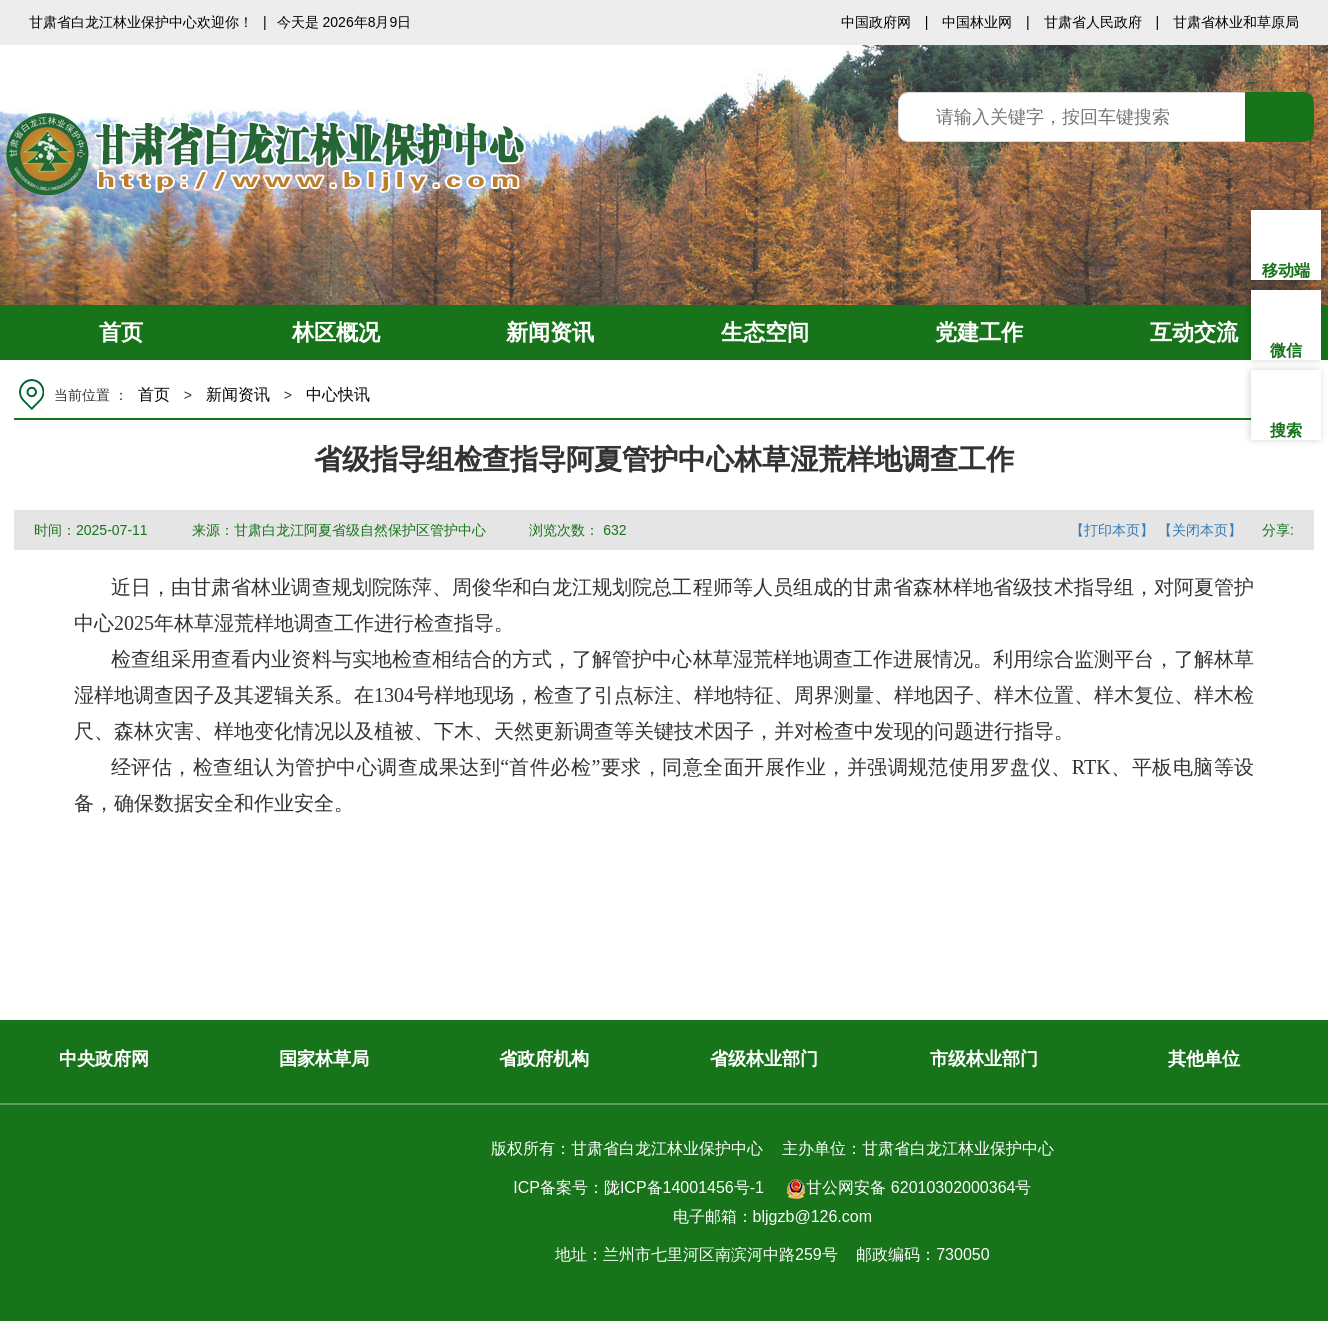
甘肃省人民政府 (1093, 22)
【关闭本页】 (1200, 530)
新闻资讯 (550, 332)
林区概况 (336, 332)
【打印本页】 (1112, 530)
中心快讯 (338, 394)
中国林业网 (977, 22)
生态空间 (765, 332)
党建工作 (979, 332)
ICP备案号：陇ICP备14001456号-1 (638, 1187)
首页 (121, 332)
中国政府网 (876, 22)
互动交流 (1194, 332)
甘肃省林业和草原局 (1236, 22)
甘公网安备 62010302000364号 (908, 1189)
